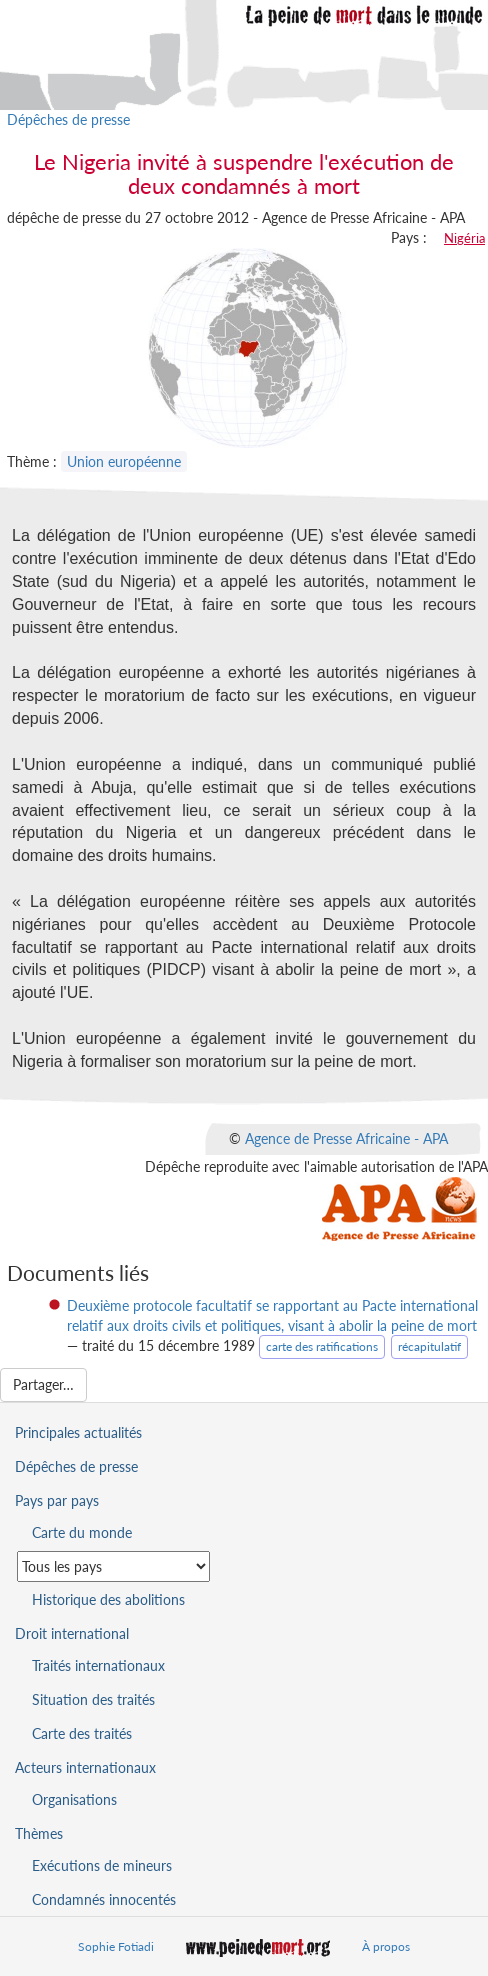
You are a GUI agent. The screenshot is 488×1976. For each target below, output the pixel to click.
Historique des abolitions (108, 1599)
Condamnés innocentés (104, 1899)
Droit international (72, 1633)
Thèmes (39, 1833)
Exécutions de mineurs (102, 1865)
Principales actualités (78, 1432)
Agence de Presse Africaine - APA (346, 1137)
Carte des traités (82, 1733)
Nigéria (464, 238)
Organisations (74, 1799)
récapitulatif (429, 1346)
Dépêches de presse (68, 119)
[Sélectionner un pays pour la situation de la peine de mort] (113, 1566)
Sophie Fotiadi (116, 1946)
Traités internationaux (98, 1665)
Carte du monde (82, 1532)
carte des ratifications (322, 1346)
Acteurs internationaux (85, 1767)
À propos (386, 1946)
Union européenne (124, 461)
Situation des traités (93, 1699)
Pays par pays (57, 1500)
